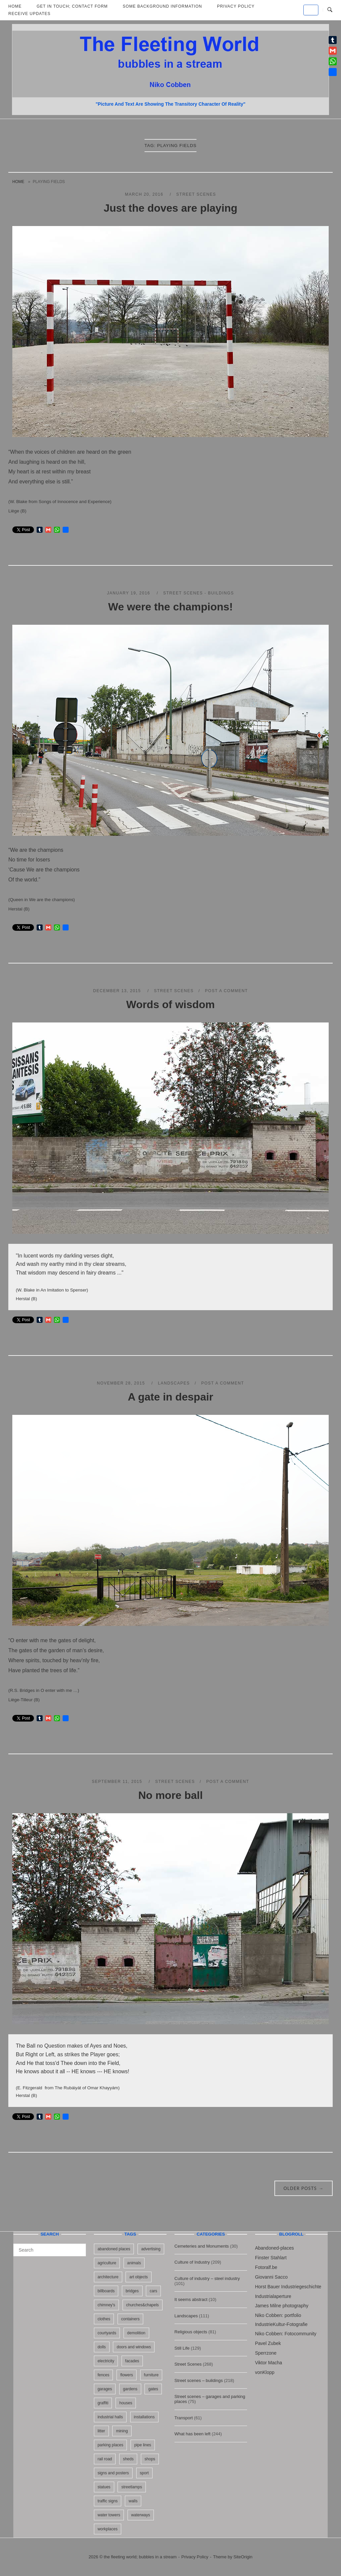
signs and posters (113, 2473)
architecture (108, 2277)
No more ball (170, 1795)
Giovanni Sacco (271, 2277)
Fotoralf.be (266, 2267)
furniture (151, 2375)
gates (153, 2389)
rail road (105, 2459)
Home (18, 181)
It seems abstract (190, 2299)
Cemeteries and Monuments (201, 2246)
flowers (126, 2375)
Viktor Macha (268, 2362)
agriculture (107, 2263)
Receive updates (29, 13)
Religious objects (190, 2331)
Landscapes (174, 1383)
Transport (183, 2417)
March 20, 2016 (145, 194)
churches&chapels (142, 2305)
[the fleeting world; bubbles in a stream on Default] (310, 10)
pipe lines (142, 2445)
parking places (110, 2445)
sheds (128, 2459)
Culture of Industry (192, 2262)
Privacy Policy (194, 2556)
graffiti (103, 2403)
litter (101, 2431)
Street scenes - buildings (198, 593)
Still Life (182, 2348)
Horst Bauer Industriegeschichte (288, 2286)
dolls (102, 2347)
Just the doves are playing (170, 208)
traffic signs (108, 2501)
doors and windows (134, 2347)
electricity (106, 2361)
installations (144, 2417)
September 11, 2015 (118, 1781)
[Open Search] (330, 10)
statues (104, 2487)
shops (150, 2459)
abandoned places (114, 2249)
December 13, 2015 (118, 990)
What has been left (192, 2433)
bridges (132, 2291)
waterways (140, 2515)
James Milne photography (281, 2305)
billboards (106, 2291)
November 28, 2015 (122, 1383)
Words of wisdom (170, 1004)
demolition (136, 2333)
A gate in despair (170, 1397)
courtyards (107, 2333)
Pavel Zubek (268, 2343)
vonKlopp (264, 2372)
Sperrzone (266, 2353)
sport (144, 2473)
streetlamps (131, 2487)
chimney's (106, 2305)
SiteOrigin (242, 2556)
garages (105, 2389)
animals (134, 2263)
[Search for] (49, 2250)
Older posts (303, 2188)
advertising (151, 2249)
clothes (104, 2319)
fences (103, 2375)
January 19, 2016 (129, 593)
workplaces (108, 2529)
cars (153, 2291)
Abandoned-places (274, 2248)
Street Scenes (196, 194)
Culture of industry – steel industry (207, 2278)
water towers (109, 2515)
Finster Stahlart (271, 2257)
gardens (130, 2389)
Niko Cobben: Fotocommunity (285, 2333)
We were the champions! (170, 607)
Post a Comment (226, 990)
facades (132, 2361)
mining (122, 2431)
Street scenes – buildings (198, 2380)
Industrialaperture (273, 2296)
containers (130, 2319)
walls (133, 2501)
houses (125, 2403)
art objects (138, 2277)
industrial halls (110, 2417)
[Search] (78, 2247)
